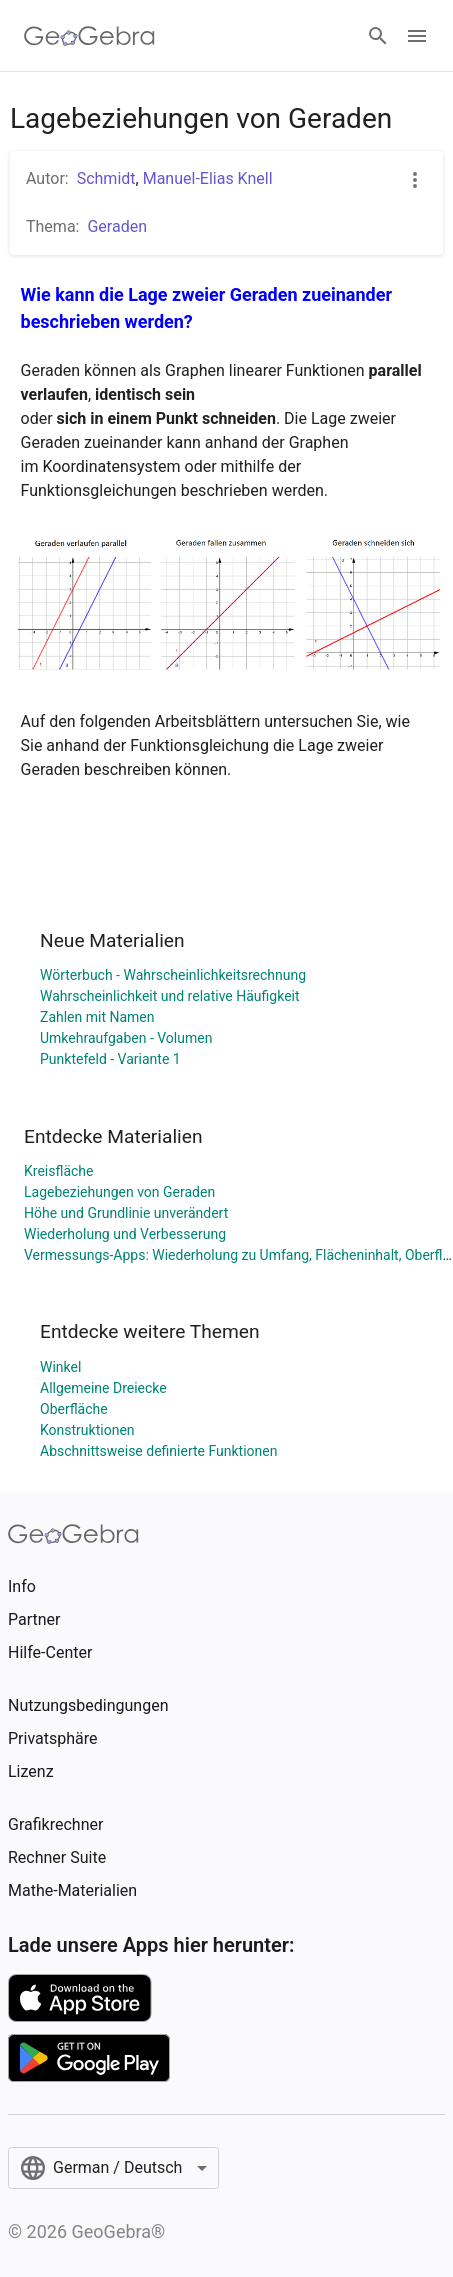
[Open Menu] (417, 36)
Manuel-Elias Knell (208, 178)
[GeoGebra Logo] (89, 36)
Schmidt (106, 178)
